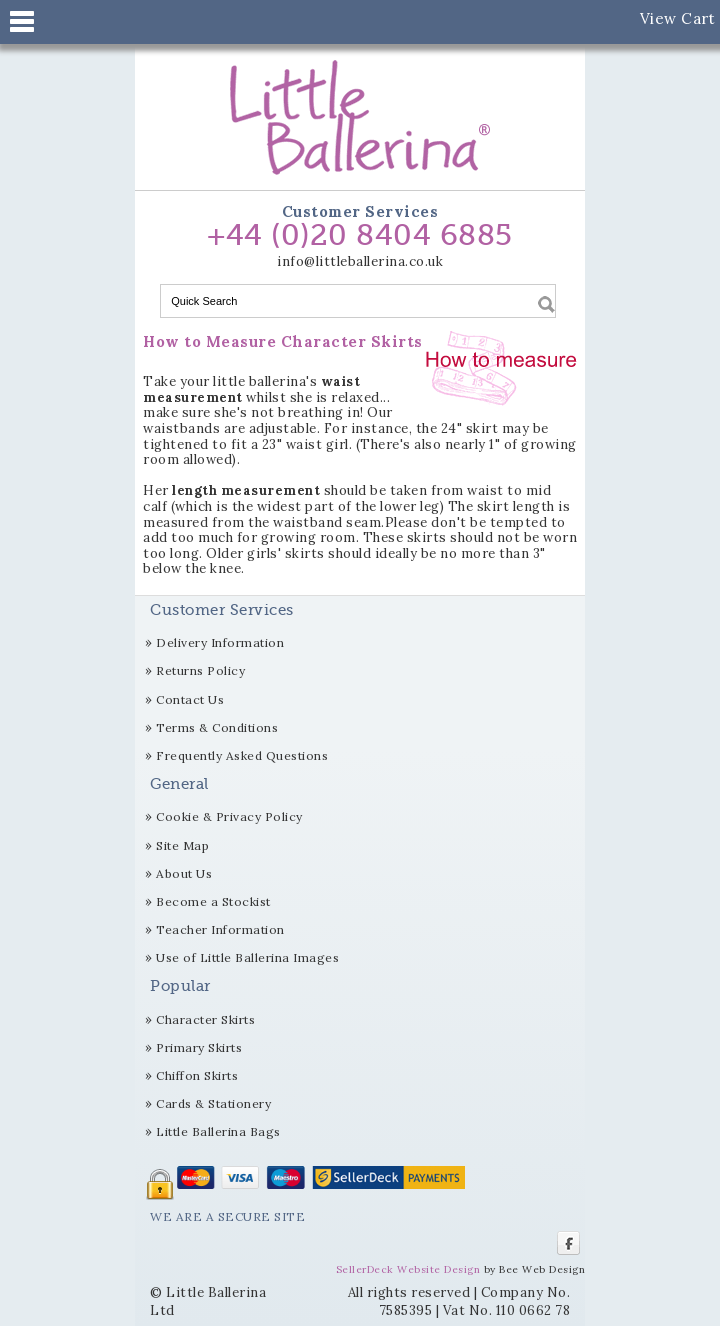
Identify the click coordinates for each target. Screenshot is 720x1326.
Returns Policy (200, 670)
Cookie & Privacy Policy (229, 816)
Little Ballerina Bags (218, 1131)
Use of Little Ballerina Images (247, 957)
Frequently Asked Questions (242, 755)
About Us (184, 873)
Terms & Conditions (217, 727)
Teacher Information (220, 929)
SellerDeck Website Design (408, 1269)
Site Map (182, 845)
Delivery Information (220, 642)
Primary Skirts (199, 1047)
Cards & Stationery (213, 1103)
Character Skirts (205, 1019)
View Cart (678, 18)
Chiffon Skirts (197, 1075)
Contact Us (190, 699)
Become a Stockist (213, 901)
